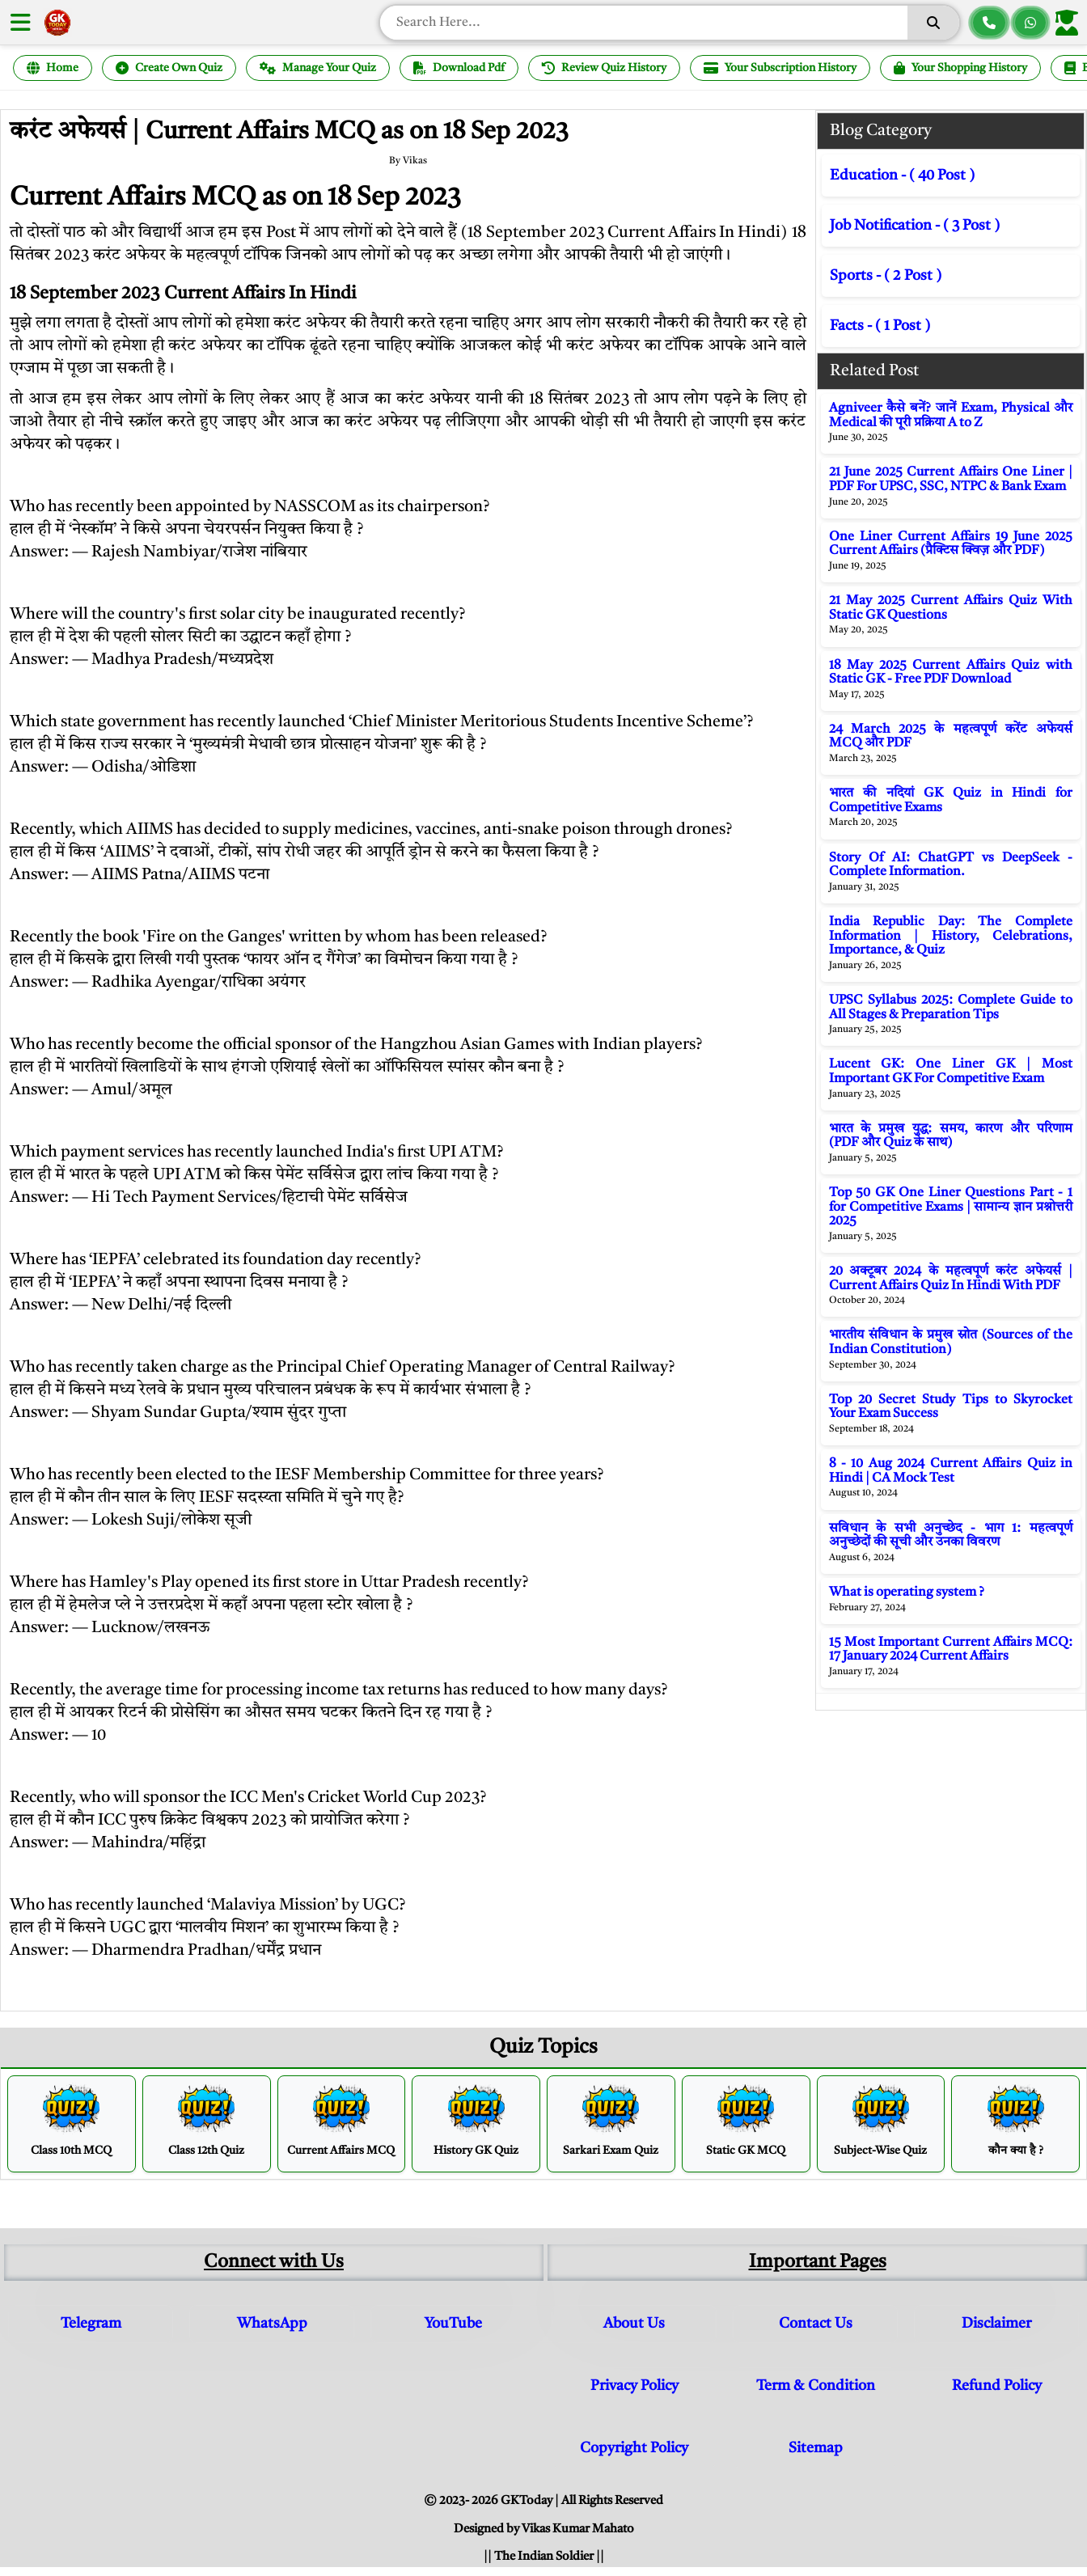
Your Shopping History (960, 67)
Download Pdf (459, 67)
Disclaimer (996, 2323)
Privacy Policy (634, 2386)
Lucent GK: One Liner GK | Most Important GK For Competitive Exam (951, 1071)
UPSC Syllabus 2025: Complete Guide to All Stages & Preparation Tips (951, 1008)
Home (52, 67)
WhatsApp (272, 2323)
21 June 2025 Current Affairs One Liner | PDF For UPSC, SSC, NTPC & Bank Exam (951, 479)
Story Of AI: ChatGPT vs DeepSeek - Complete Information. (951, 865)
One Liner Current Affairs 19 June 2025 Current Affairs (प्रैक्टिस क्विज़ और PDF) (951, 544)
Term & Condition (815, 2386)
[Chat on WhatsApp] (1030, 23)
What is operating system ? (906, 1592)
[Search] (933, 23)
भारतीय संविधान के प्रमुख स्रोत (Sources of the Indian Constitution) (951, 1342)
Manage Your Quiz (318, 67)
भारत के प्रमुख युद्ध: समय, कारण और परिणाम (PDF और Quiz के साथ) (951, 1136)
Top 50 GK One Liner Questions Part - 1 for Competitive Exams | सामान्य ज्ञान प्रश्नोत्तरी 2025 (951, 1207)
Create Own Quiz (169, 67)
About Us (634, 2323)
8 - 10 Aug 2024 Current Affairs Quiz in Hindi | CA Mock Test (951, 1471)
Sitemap (816, 2448)
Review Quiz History (604, 67)
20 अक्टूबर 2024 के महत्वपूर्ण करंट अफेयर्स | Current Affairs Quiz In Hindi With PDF (951, 1278)
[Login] (1070, 23)
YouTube (453, 2323)
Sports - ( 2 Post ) (885, 276)
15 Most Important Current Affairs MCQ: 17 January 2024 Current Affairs (951, 1650)
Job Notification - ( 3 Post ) (915, 225)
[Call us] (989, 23)
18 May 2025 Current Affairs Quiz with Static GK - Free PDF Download (951, 673)
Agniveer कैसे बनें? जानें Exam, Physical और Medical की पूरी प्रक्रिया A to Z (951, 415)
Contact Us (815, 2323)
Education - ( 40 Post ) (902, 175)
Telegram (91, 2323)
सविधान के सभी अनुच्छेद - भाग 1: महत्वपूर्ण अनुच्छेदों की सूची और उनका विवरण (951, 1536)
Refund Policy (997, 2386)
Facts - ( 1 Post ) (880, 326)
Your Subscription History (780, 67)
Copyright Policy (634, 2448)
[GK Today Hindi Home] (57, 22)
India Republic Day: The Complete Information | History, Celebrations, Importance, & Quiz (951, 936)
